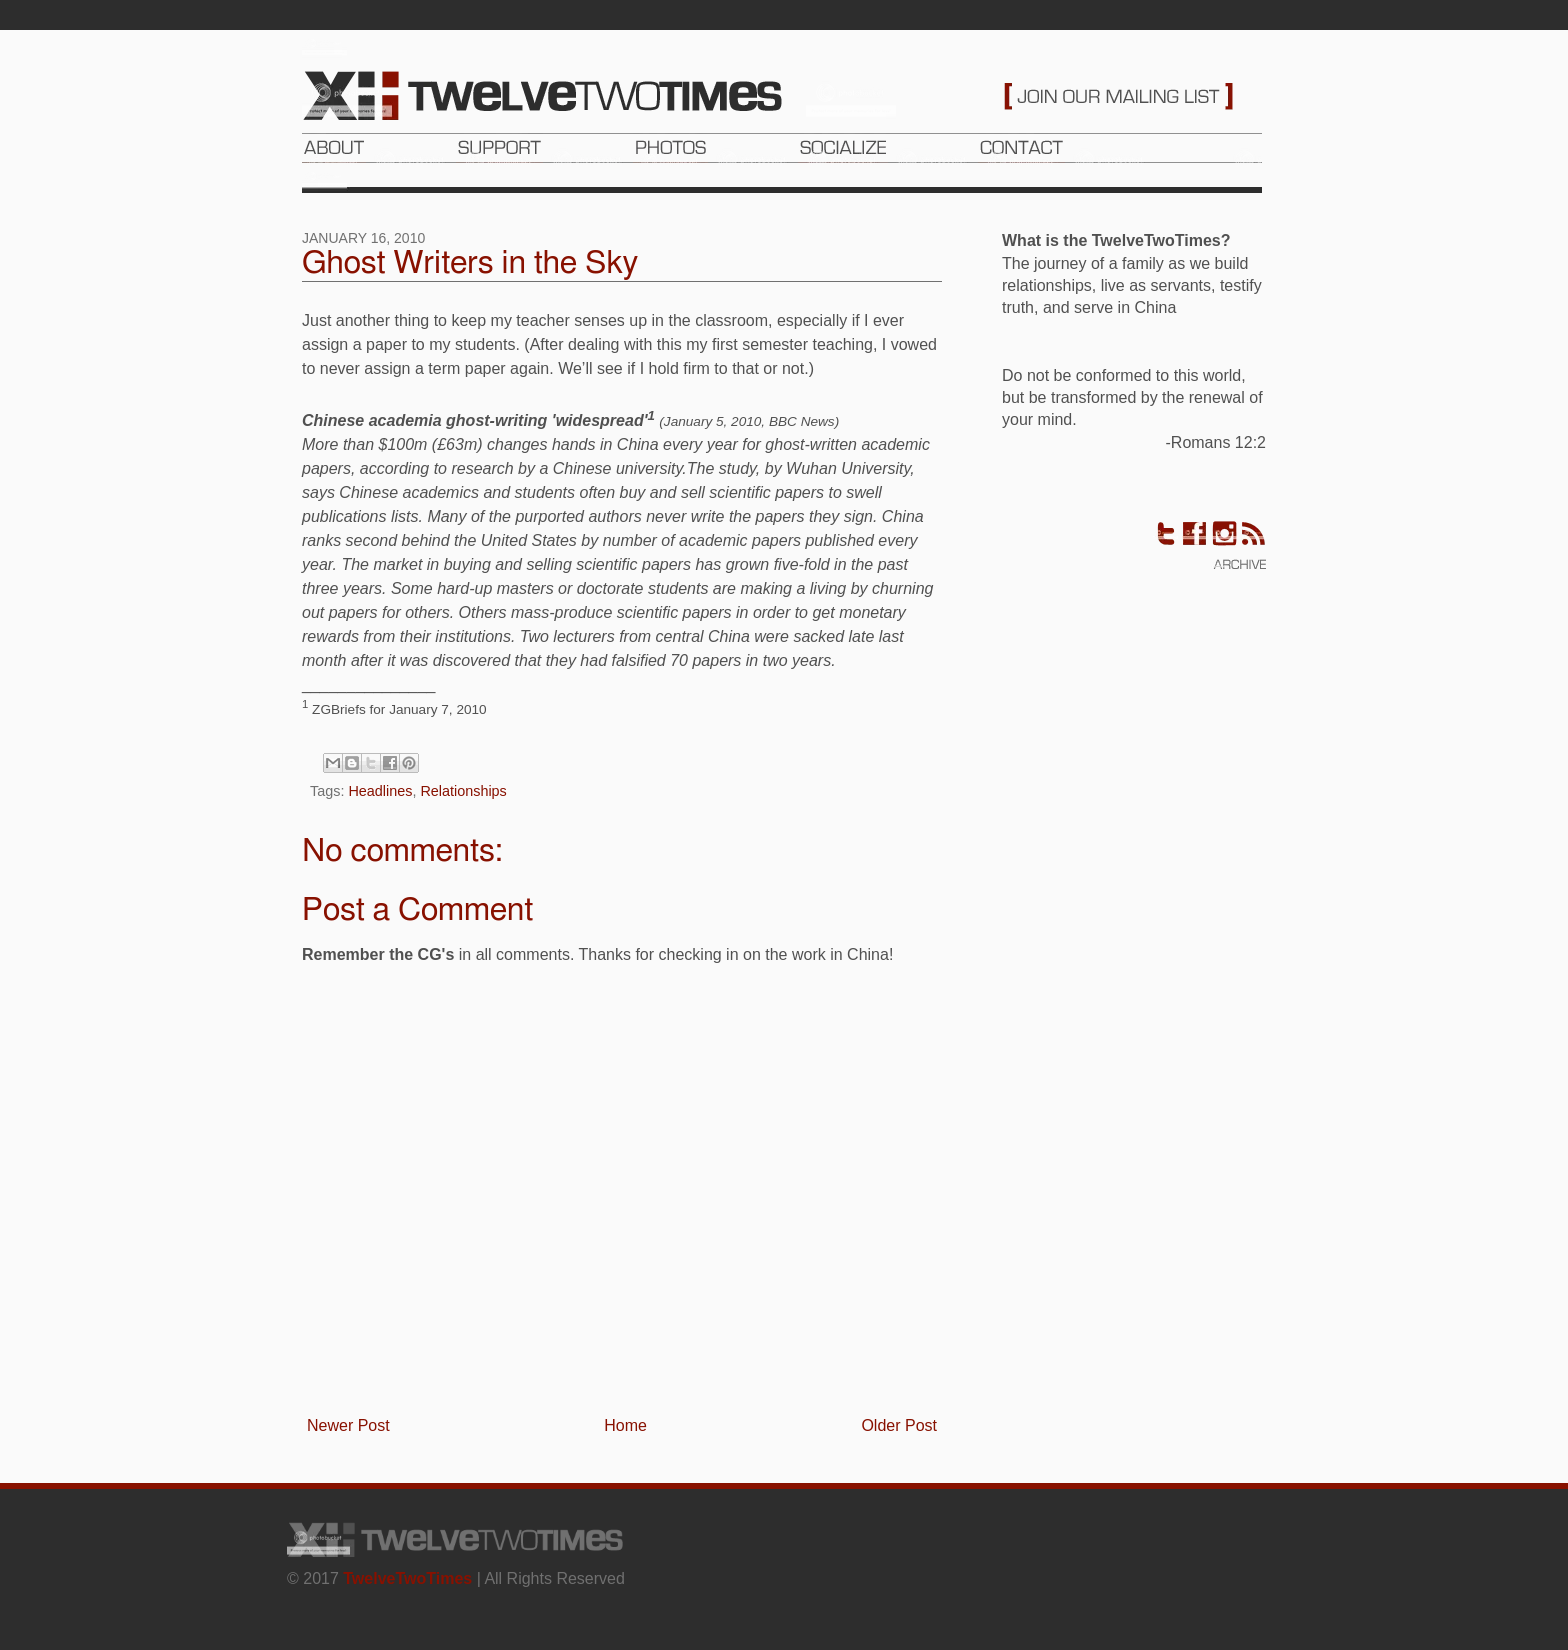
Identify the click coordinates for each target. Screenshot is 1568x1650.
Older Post (899, 1425)
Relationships (463, 791)
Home (625, 1425)
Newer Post (348, 1425)
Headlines (380, 791)
